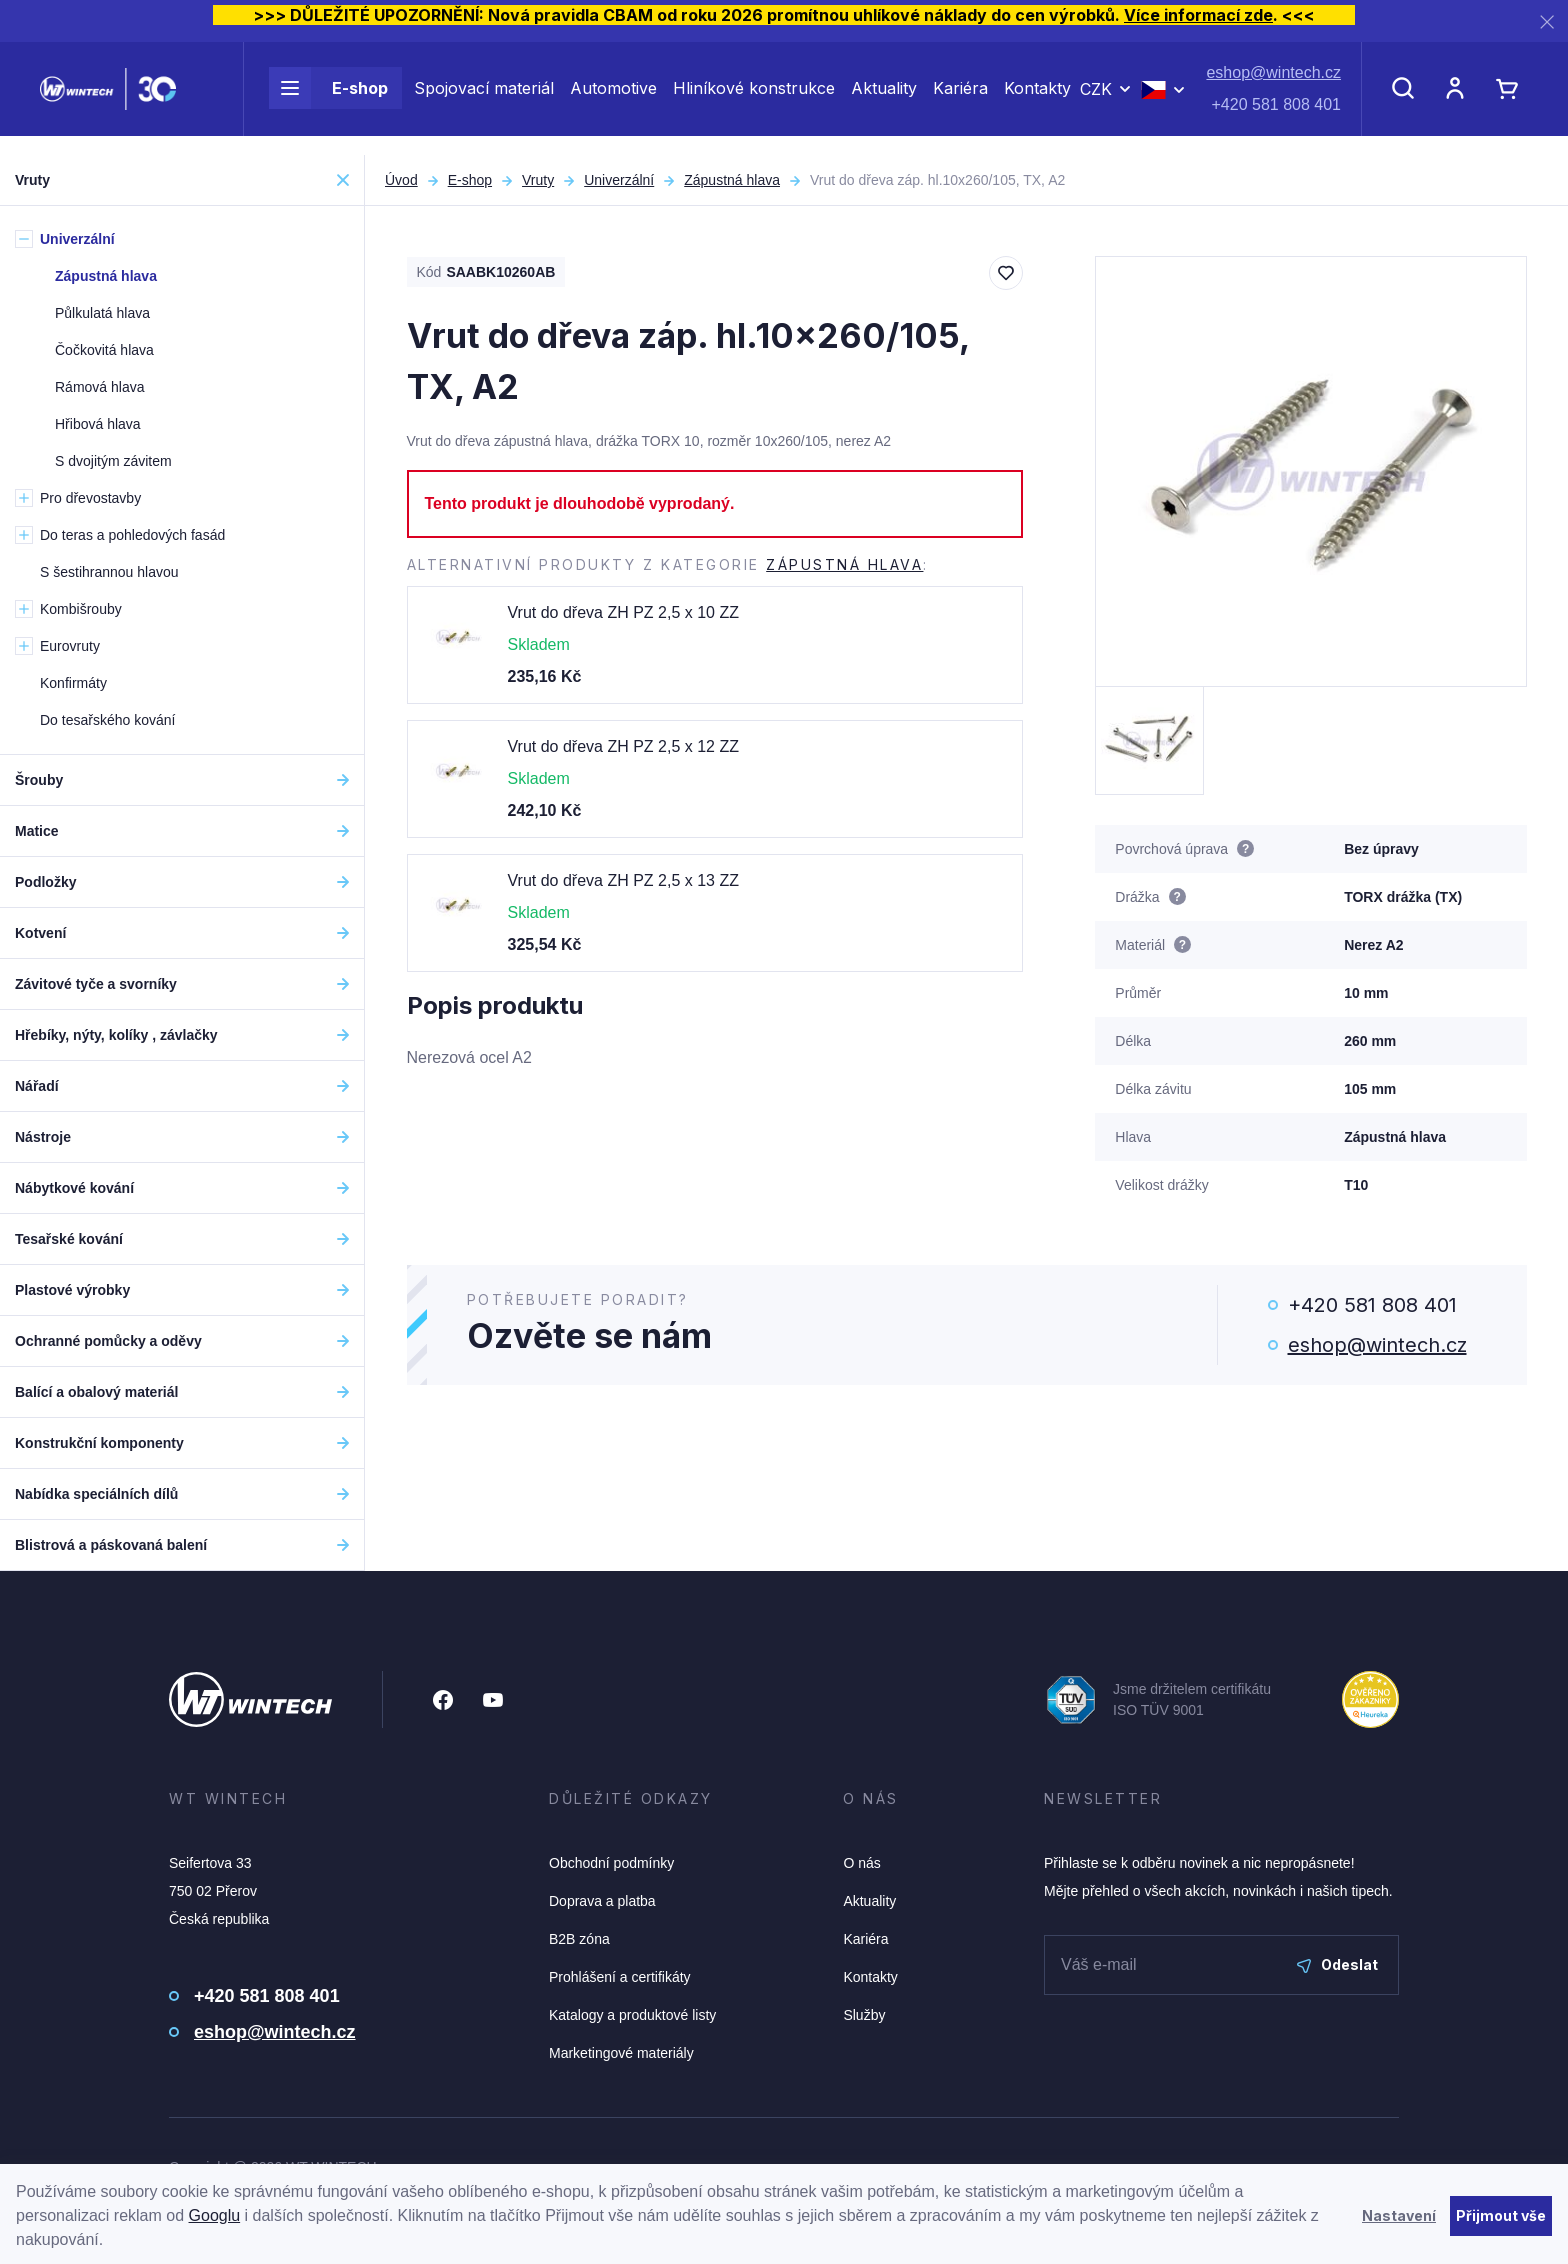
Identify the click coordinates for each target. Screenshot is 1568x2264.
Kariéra (960, 98)
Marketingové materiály (621, 2053)
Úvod (401, 180)
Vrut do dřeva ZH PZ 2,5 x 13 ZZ (624, 880)
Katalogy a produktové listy (632, 2015)
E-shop (328, 98)
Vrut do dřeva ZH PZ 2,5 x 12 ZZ (624, 746)
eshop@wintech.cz (1273, 82)
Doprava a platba (602, 1901)
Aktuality (884, 98)
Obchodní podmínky (611, 1863)
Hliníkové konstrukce (754, 98)
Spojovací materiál (484, 98)
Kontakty (1037, 98)
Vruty (538, 180)
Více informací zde (1198, 15)
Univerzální (619, 180)
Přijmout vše (1501, 2215)
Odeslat (1337, 1964)
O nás (861, 1863)
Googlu (215, 2215)
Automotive (613, 98)
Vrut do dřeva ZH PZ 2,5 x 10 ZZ (624, 612)
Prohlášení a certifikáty (620, 1977)
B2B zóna (579, 1939)
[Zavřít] (1547, 21)
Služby (864, 2015)
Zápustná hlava (732, 180)
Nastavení (1399, 2215)
